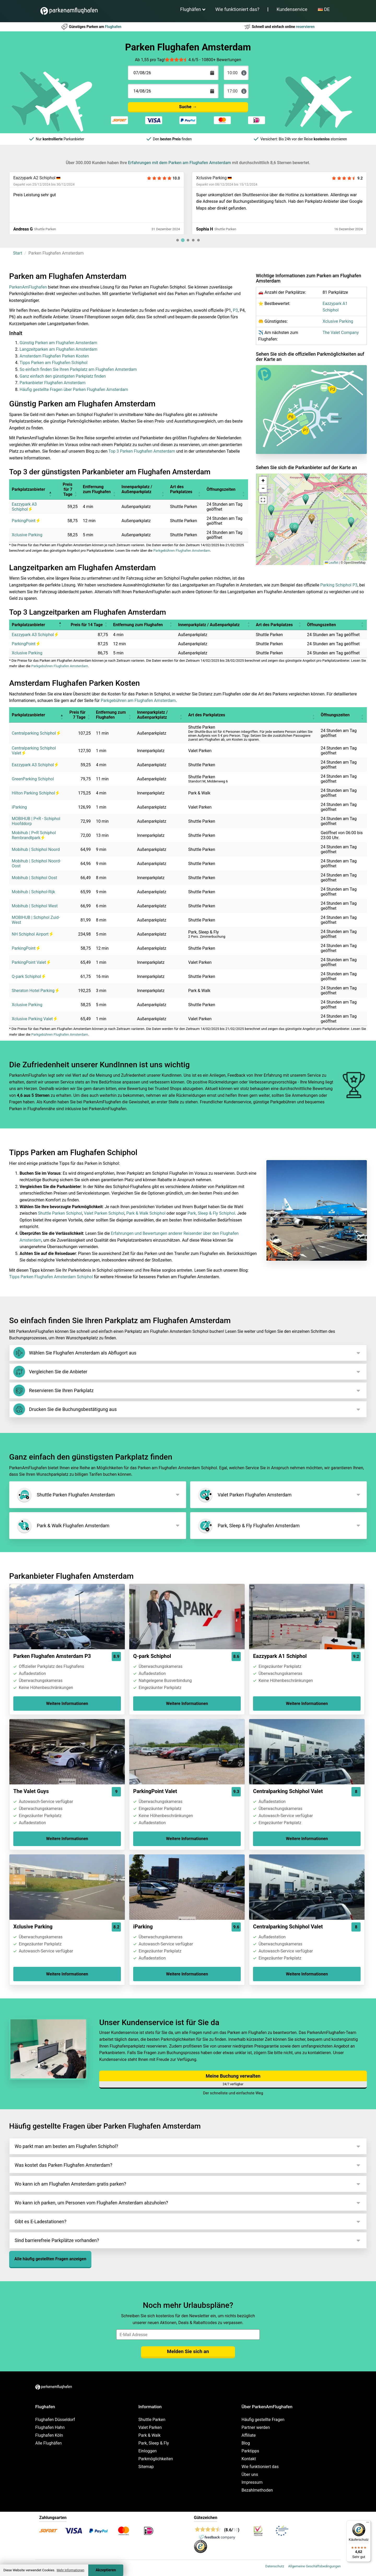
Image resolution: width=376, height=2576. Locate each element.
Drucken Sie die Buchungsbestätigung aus (65, 1409)
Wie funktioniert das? (237, 9)
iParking (19, 807)
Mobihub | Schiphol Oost (34, 877)
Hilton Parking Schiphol (35, 793)
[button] (311, 519)
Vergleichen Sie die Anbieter (50, 1372)
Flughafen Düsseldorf (55, 2419)
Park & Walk (149, 2435)
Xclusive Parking (211, 177)
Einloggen (147, 2450)
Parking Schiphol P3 (338, 585)
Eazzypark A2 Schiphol (34, 177)
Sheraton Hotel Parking (35, 990)
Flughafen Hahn (49, 2427)
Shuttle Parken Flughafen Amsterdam (65, 1495)
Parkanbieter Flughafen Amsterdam (52, 382)
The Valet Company (340, 332)
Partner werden (256, 2427)
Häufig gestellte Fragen (263, 2419)
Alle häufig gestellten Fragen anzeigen (50, 2258)
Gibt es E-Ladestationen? (40, 2221)
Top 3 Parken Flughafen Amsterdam (141, 451)
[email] (188, 2334)
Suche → (188, 106)
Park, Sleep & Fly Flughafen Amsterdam (248, 1526)
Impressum (252, 2482)
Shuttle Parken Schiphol (60, 1213)
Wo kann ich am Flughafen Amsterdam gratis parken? (70, 2184)
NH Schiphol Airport (32, 934)
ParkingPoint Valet (31, 962)
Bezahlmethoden (257, 2490)
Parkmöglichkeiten (155, 2458)
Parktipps (250, 2450)
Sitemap (146, 2466)
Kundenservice (292, 9)
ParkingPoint (26, 520)
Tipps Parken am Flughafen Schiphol (53, 362)
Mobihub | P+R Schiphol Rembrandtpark (34, 835)
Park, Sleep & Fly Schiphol (211, 1213)
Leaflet (331, 562)
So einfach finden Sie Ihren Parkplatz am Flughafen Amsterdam (78, 369)
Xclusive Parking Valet (34, 1018)
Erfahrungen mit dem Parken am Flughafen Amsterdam (179, 162)
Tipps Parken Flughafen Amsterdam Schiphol (51, 1276)
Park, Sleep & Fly (153, 2443)
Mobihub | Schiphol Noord (36, 849)
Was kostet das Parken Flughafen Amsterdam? (63, 2165)
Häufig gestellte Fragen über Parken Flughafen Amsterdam (74, 389)
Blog (246, 2443)
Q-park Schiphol (28, 976)
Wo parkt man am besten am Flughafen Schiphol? (66, 2146)
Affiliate (249, 2435)
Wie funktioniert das (260, 2466)
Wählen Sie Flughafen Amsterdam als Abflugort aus (74, 1353)
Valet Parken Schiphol (104, 1213)
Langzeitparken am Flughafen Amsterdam (58, 349)
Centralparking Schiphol (36, 733)
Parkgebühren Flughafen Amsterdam (181, 550)
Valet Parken (150, 2427)
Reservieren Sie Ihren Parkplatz (53, 1390)
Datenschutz (274, 2566)
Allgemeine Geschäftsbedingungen (314, 2566)
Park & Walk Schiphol (145, 1213)
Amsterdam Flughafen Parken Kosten (54, 356)
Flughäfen (190, 9)
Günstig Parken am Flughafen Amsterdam (58, 342)
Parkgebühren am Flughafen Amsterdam (138, 700)
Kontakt (249, 2458)
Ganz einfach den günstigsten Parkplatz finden (63, 376)
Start (17, 253)
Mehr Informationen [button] (70, 2570)
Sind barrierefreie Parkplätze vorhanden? (57, 2240)
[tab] (177, 240)
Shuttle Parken (151, 2419)
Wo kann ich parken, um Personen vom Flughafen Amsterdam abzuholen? (91, 2202)
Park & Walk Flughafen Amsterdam (62, 1526)
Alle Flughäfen (48, 2443)
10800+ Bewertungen (221, 59)
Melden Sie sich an (188, 2351)
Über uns (250, 2474)
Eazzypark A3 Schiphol (24, 507)
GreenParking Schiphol (33, 778)
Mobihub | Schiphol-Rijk (33, 891)
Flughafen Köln (49, 2435)
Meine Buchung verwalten (233, 2076)
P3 (235, 310)
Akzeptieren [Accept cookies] (106, 2570)
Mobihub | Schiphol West (35, 905)
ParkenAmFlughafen (28, 287)
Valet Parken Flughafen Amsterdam (244, 1495)
